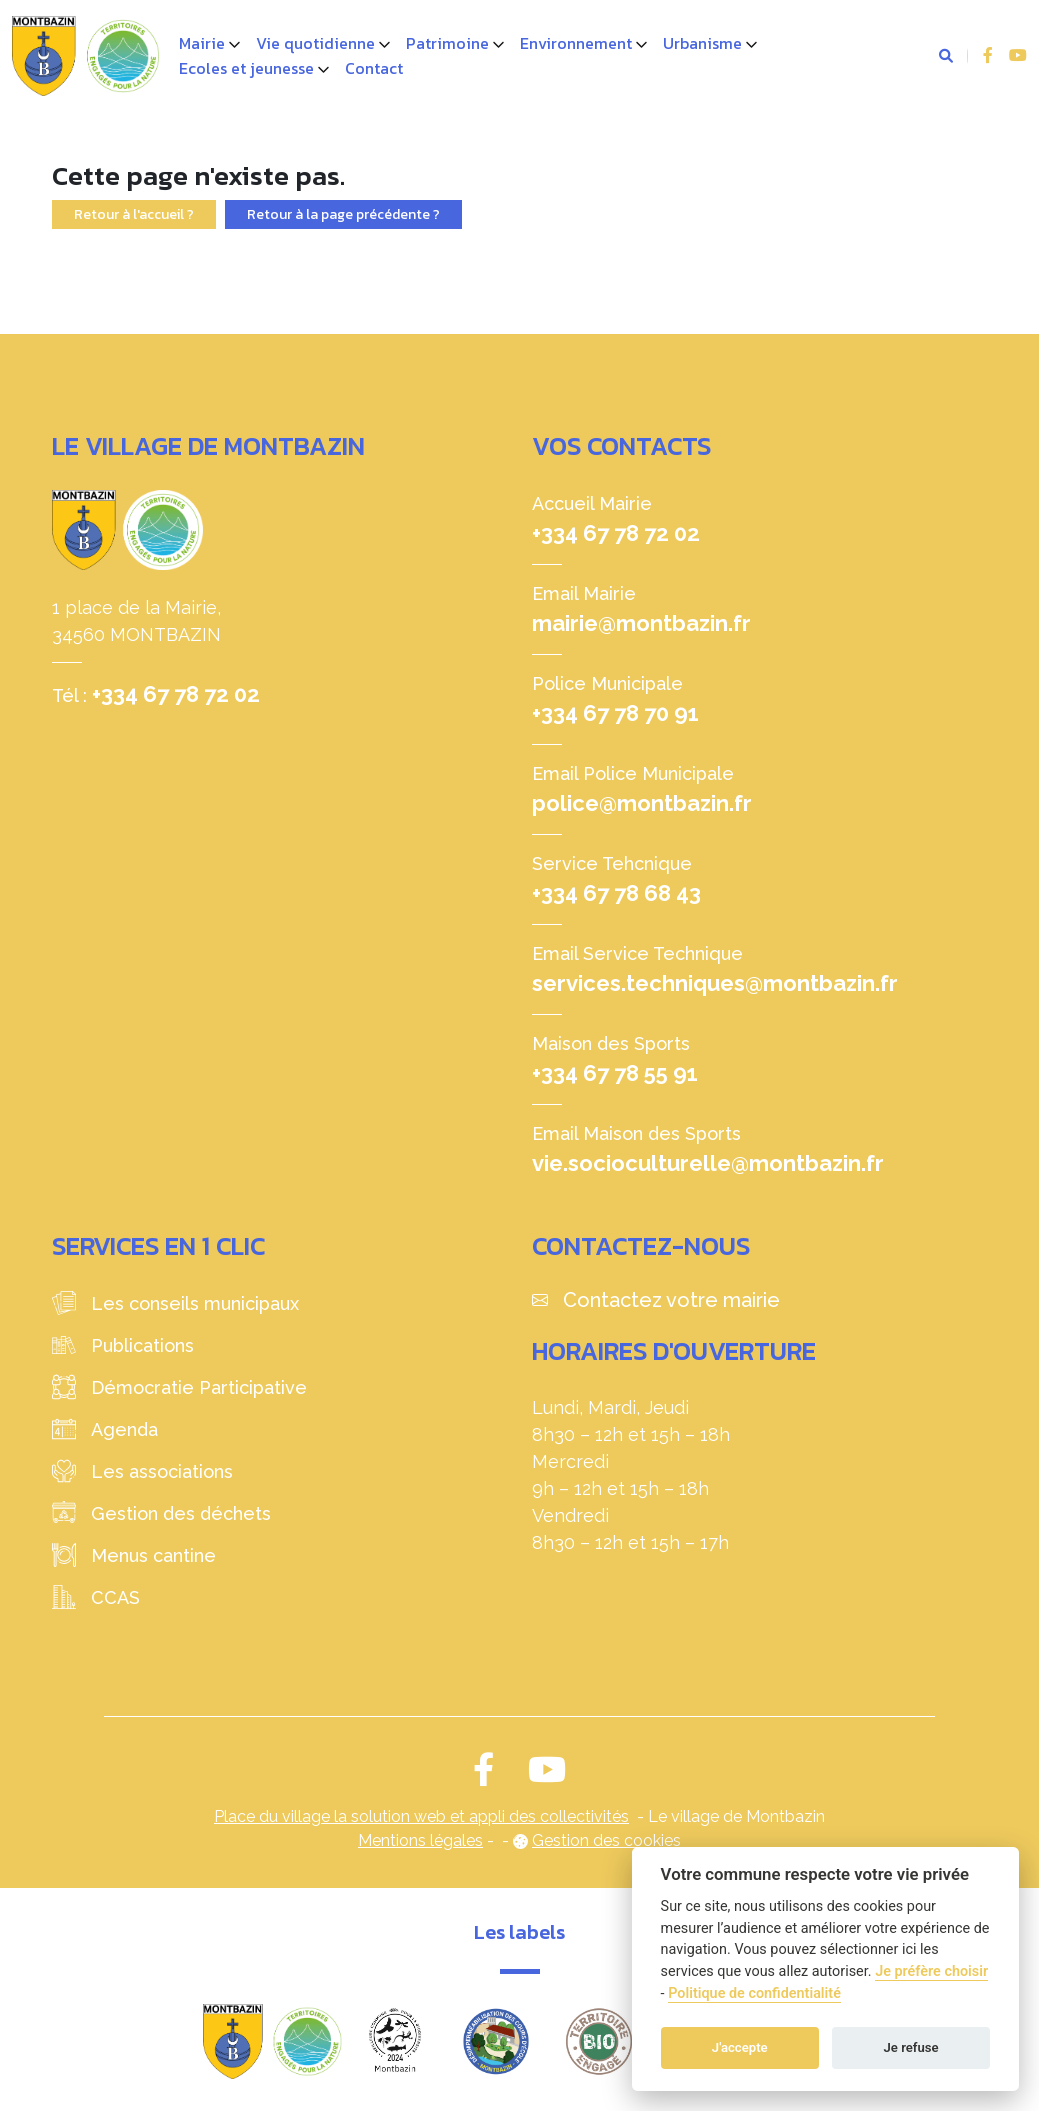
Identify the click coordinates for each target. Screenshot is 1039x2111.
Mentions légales (420, 1840)
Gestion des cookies (606, 1840)
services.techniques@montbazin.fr (715, 983)
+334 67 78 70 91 (615, 713)
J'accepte (740, 2047)
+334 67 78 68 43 (616, 893)
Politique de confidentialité (754, 1993)
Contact (374, 68)
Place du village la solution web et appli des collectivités (421, 1816)
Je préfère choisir (931, 1971)
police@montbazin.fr (642, 803)
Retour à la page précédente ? (343, 214)
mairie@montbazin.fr (641, 623)
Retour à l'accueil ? (134, 214)
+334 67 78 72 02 (176, 694)
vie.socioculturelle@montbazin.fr (708, 1163)
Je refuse (911, 2047)
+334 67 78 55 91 (615, 1073)
